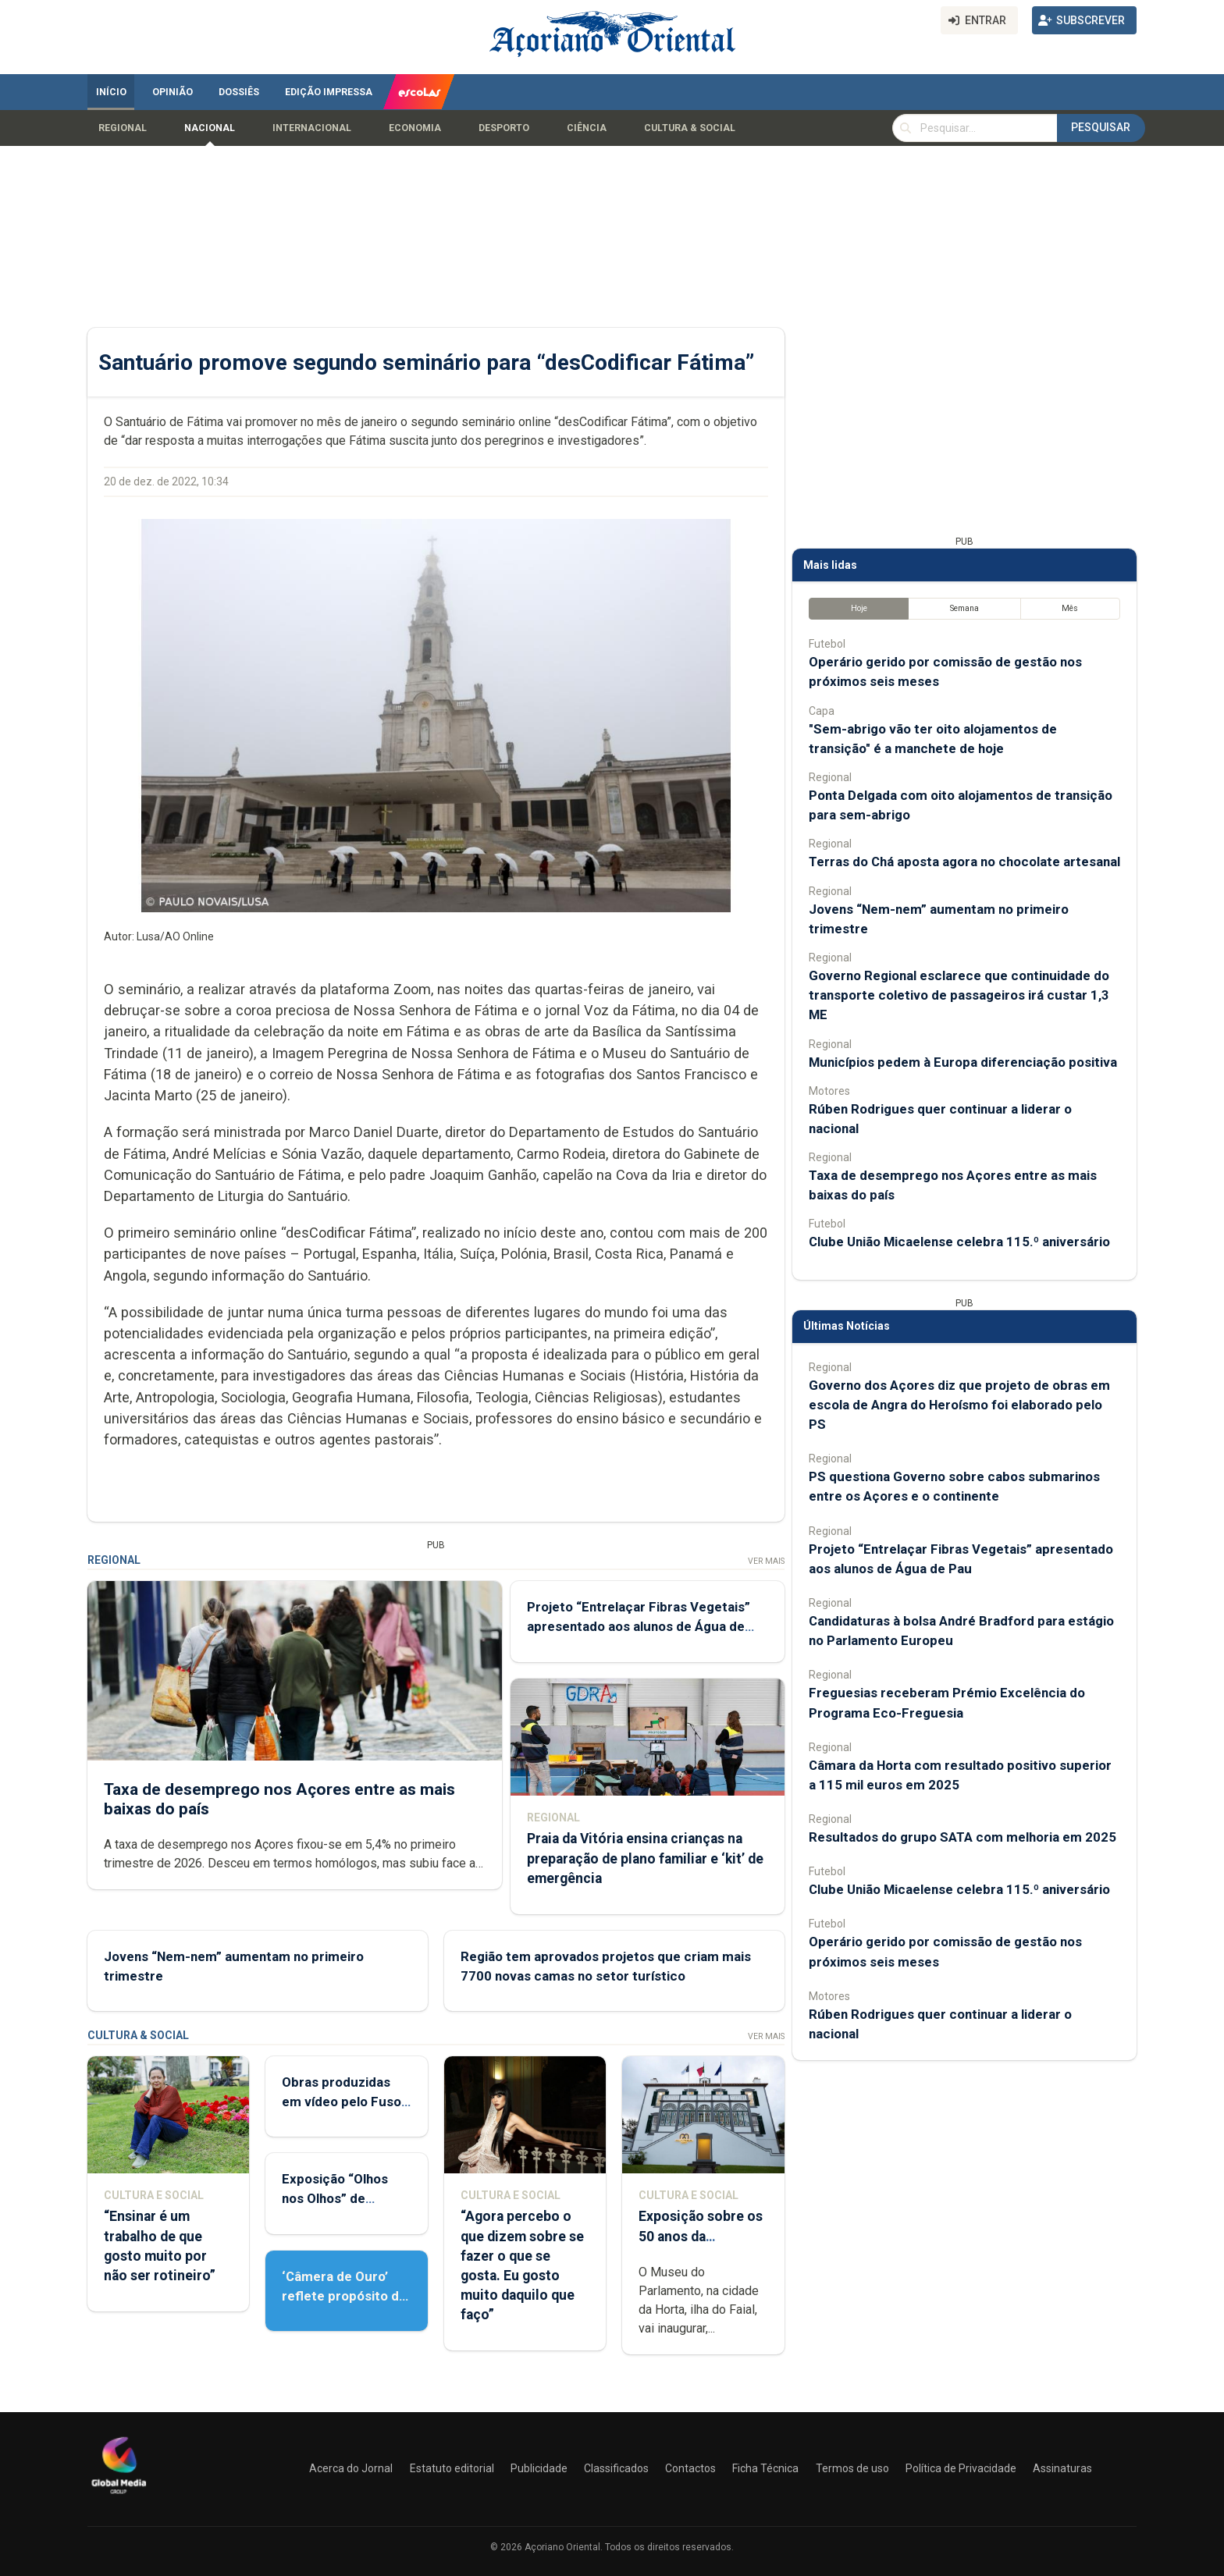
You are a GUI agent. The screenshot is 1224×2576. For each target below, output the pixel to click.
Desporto (504, 128)
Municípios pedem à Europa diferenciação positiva (963, 1062)
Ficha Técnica (765, 2468)
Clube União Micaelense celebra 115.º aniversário (959, 1241)
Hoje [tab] (859, 608)
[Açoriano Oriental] (118, 2495)
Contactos (690, 2468)
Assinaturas (1062, 2468)
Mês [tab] (1070, 608)
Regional (122, 128)
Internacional (311, 128)
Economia (415, 128)
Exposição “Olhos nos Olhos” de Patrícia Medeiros (336, 2198)
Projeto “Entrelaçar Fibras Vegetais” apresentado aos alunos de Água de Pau (638, 1626)
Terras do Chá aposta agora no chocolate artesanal (964, 861)
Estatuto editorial (452, 2468)
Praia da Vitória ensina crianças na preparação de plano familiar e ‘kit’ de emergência (645, 1858)
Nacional (209, 128)
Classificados (616, 2468)
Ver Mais (766, 1561)
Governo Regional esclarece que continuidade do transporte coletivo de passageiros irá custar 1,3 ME (959, 995)
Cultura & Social (689, 128)
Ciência (587, 128)
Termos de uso (852, 2468)
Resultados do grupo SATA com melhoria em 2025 (962, 1837)
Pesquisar (1100, 127)
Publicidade (539, 2468)
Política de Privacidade (961, 2468)
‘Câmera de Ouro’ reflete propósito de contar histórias (344, 2296)
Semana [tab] (964, 608)
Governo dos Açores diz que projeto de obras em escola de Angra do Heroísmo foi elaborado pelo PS (959, 1404)
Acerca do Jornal (351, 2468)
